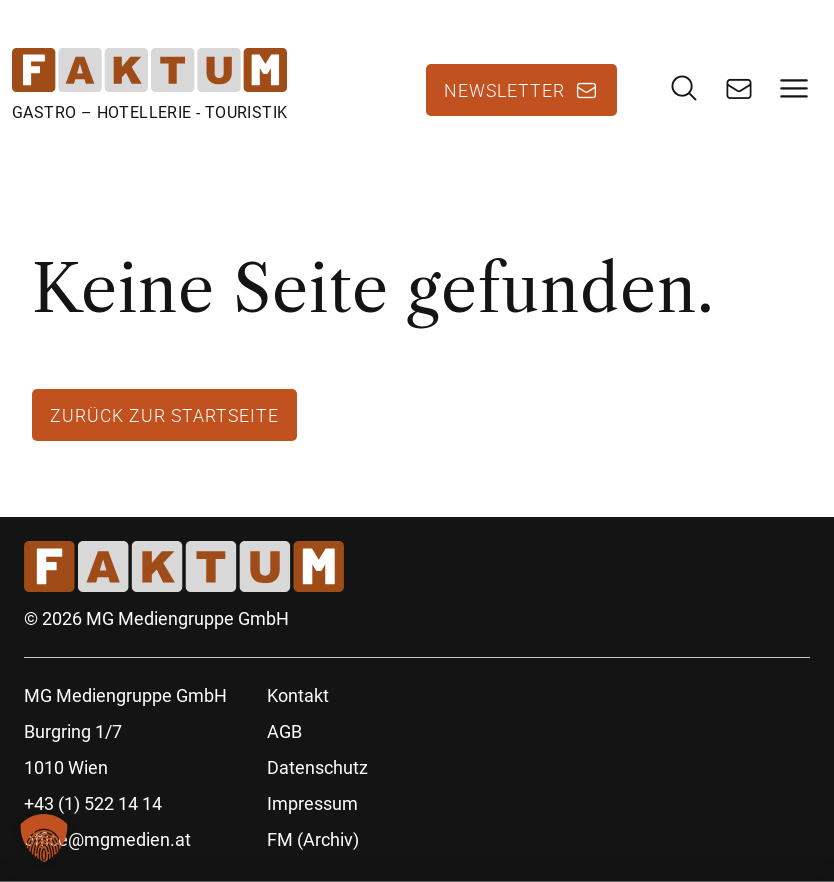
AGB (284, 731)
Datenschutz (317, 767)
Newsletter (504, 90)
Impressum (312, 803)
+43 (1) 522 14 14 (93, 803)
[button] (44, 838)
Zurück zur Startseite (164, 415)
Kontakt (298, 695)
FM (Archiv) (313, 839)
